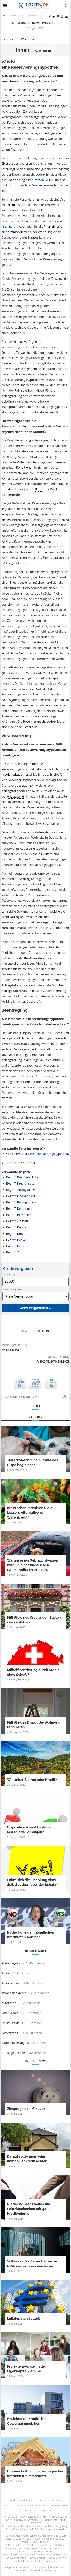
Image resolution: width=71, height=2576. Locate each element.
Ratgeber (56, 2500)
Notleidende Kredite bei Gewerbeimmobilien (26, 2421)
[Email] (66, 16)
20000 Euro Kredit (14, 2545)
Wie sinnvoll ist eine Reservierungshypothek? (37, 1154)
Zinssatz (63, 144)
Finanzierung (16, 180)
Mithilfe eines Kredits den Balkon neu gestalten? (34, 1619)
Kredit (40, 106)
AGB (21, 2510)
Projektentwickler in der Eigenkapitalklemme (26, 2368)
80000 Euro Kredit (34, 2554)
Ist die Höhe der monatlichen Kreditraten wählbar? (30, 1934)
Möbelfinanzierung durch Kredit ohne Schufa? (33, 1672)
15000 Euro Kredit (39, 2542)
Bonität (56, 980)
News (47, 2500)
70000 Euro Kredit (42, 2551)
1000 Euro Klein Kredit (16, 2535)
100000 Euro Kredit (16, 2557)
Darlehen (7, 144)
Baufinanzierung (12, 2043)
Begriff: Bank (15, 1246)
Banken (6, 363)
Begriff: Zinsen (16, 1252)
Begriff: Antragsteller (20, 1190)
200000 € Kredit (24, 2561)
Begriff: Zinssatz (17, 1221)
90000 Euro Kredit (56, 2554)
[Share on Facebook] (35, 1331)
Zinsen (11, 289)
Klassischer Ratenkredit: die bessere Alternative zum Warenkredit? (29, 1512)
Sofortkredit (9, 2033)
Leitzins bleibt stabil (23, 2319)
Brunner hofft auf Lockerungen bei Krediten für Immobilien (35, 2473)
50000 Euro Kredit (50, 2548)
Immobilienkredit (13, 1993)
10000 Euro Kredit (42, 2538)
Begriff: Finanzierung (20, 1196)
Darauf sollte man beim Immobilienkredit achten (27, 2158)
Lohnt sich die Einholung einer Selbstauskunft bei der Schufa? (32, 1882)
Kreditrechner (11, 1983)
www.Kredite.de (28, 2516)
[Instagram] (58, 16)
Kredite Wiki (61, 2505)
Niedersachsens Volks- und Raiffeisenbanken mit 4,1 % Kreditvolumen (29, 2209)
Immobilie (41, 180)
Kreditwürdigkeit (13, 917)
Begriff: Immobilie (18, 1215)
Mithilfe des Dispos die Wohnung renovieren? (33, 1724)
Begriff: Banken (17, 1240)
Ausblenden (43, 50)
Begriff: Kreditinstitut (20, 1183)
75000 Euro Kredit (13, 2554)
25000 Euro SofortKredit (39, 2545)
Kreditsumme (36, 327)
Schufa (57, 985)
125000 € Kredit (36, 2557)
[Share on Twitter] (39, 1331)
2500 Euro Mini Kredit (41, 2535)
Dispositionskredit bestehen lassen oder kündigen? (30, 1829)
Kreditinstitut (59, 489)
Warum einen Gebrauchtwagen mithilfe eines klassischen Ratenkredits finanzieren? (32, 1565)
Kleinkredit (28, 2529)
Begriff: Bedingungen (21, 1202)
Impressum (46, 2510)
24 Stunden (16, 2519)
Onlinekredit (10, 2023)
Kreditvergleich (12, 1963)
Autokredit (8, 2003)
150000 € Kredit (56, 2557)
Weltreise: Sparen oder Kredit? (32, 1780)
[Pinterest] (62, 16)
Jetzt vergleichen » (35, 1308)
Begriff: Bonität (16, 1227)
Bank (57, 95)
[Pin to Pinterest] (43, 1331)
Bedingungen (58, 106)
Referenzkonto (36, 890)
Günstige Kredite (13, 2053)
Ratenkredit (9, 2013)
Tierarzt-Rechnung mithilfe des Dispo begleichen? (32, 1462)
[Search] (66, 5)
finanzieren (9, 226)
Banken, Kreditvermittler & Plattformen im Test (28, 2505)
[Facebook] (50, 16)
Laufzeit (6, 284)
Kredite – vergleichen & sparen (26, 2500)
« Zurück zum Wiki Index (18, 39)
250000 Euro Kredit (45, 2561)
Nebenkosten (49, 653)
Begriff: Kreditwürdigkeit (23, 1177)
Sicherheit (30, 727)
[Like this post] (28, 1331)
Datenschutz (31, 2510)
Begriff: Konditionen (20, 1209)
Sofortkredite (42, 2529)
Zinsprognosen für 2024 (26, 2109)
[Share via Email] (47, 1331)
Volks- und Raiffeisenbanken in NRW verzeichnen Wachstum (32, 2263)
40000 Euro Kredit (28, 2548)
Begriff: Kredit (16, 1234)
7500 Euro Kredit (22, 2538)
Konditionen (46, 352)
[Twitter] (53, 16)
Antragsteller (10, 791)
